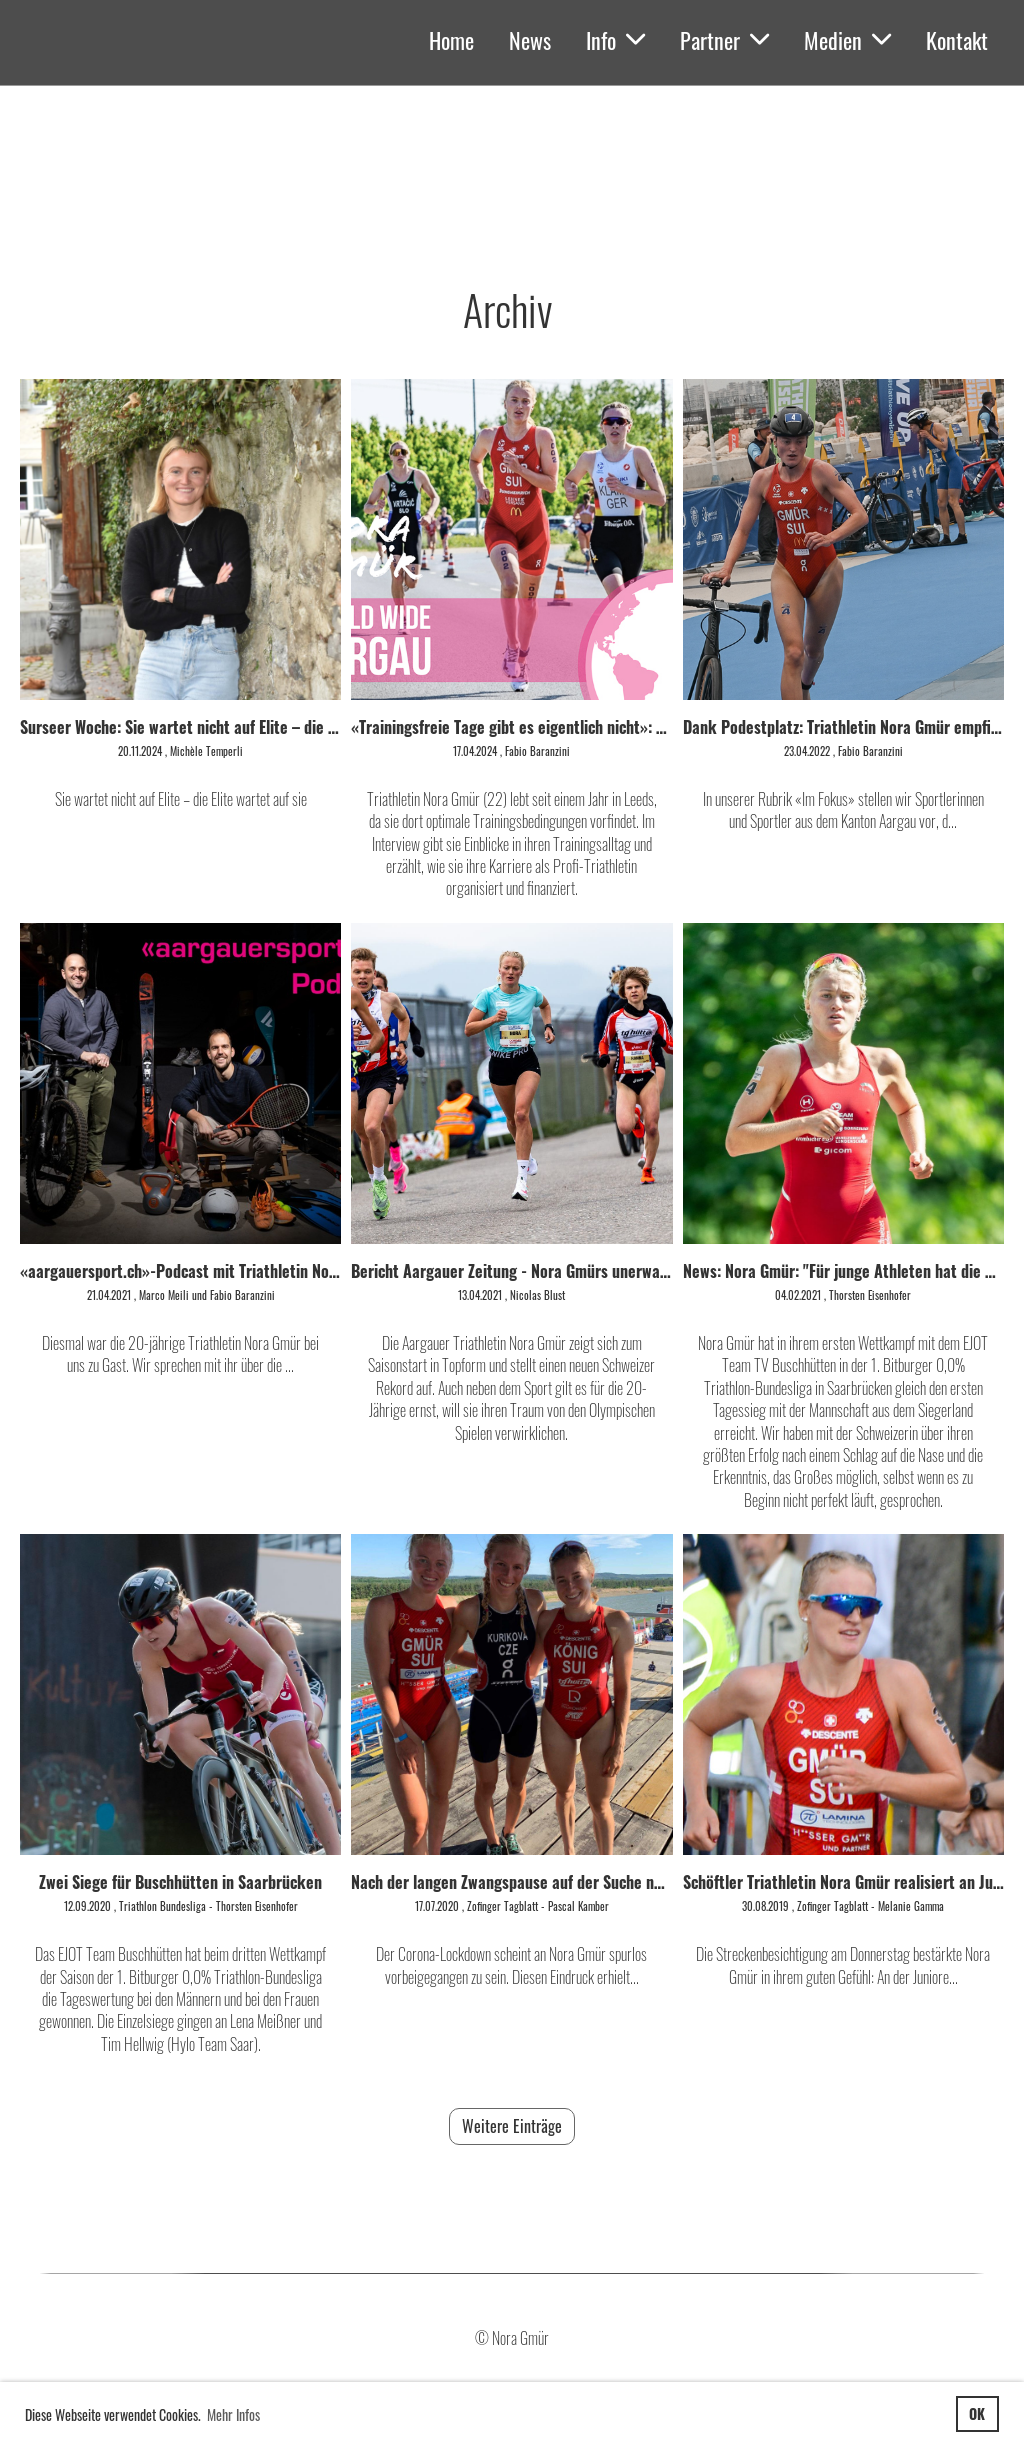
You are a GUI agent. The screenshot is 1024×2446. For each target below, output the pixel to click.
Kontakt (957, 40)
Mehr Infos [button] (233, 2414)
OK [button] (977, 2413)
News (530, 40)
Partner (724, 40)
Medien (847, 40)
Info (615, 40)
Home (451, 40)
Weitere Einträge (512, 2126)
